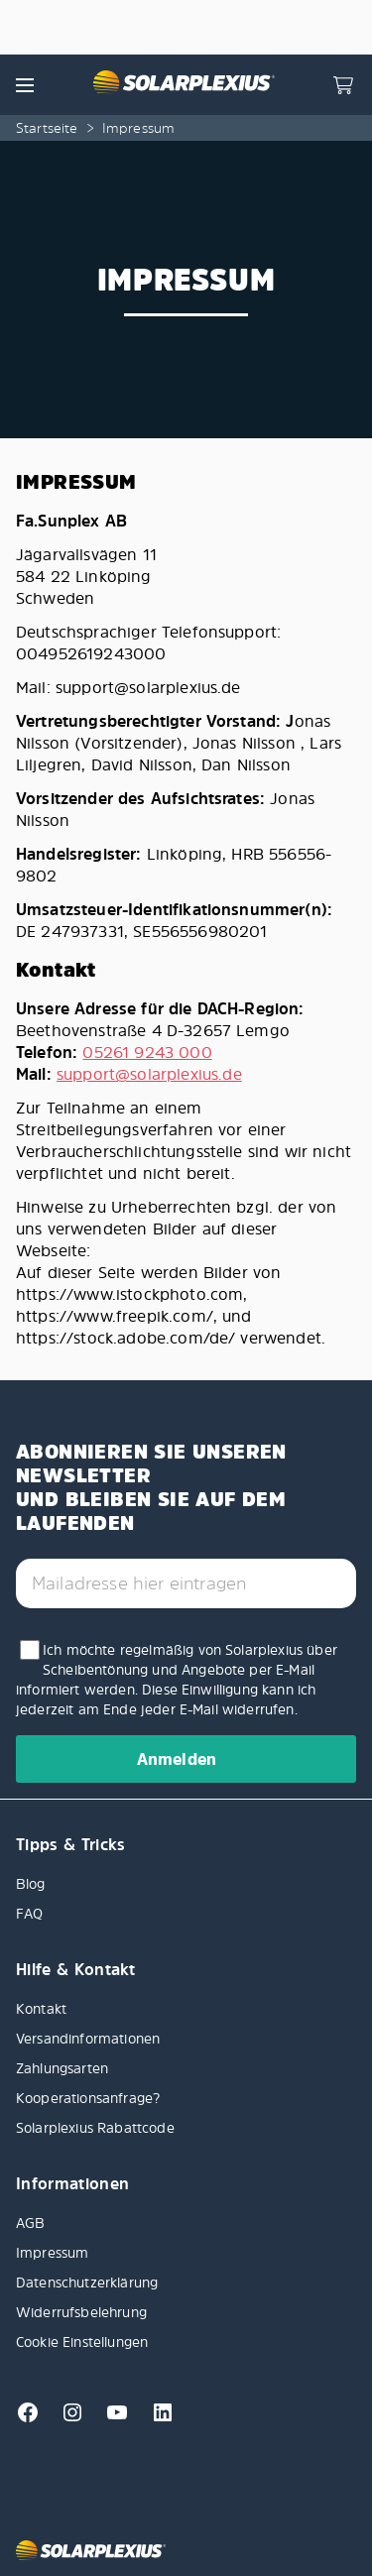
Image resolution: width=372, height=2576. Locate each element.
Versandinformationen (88, 2038)
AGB (30, 2222)
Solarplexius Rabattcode (95, 2127)
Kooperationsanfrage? (88, 2097)
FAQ (29, 1913)
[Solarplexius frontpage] (183, 84)
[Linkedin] (155, 2418)
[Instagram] (67, 2418)
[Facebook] (30, 2418)
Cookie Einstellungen (82, 2341)
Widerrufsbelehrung (81, 2311)
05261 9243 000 (146, 1052)
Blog (31, 1883)
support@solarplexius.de (149, 1074)
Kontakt (41, 2008)
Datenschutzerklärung (87, 2282)
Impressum (52, 2252)
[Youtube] (111, 2418)
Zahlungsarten (62, 2067)
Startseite (47, 127)
